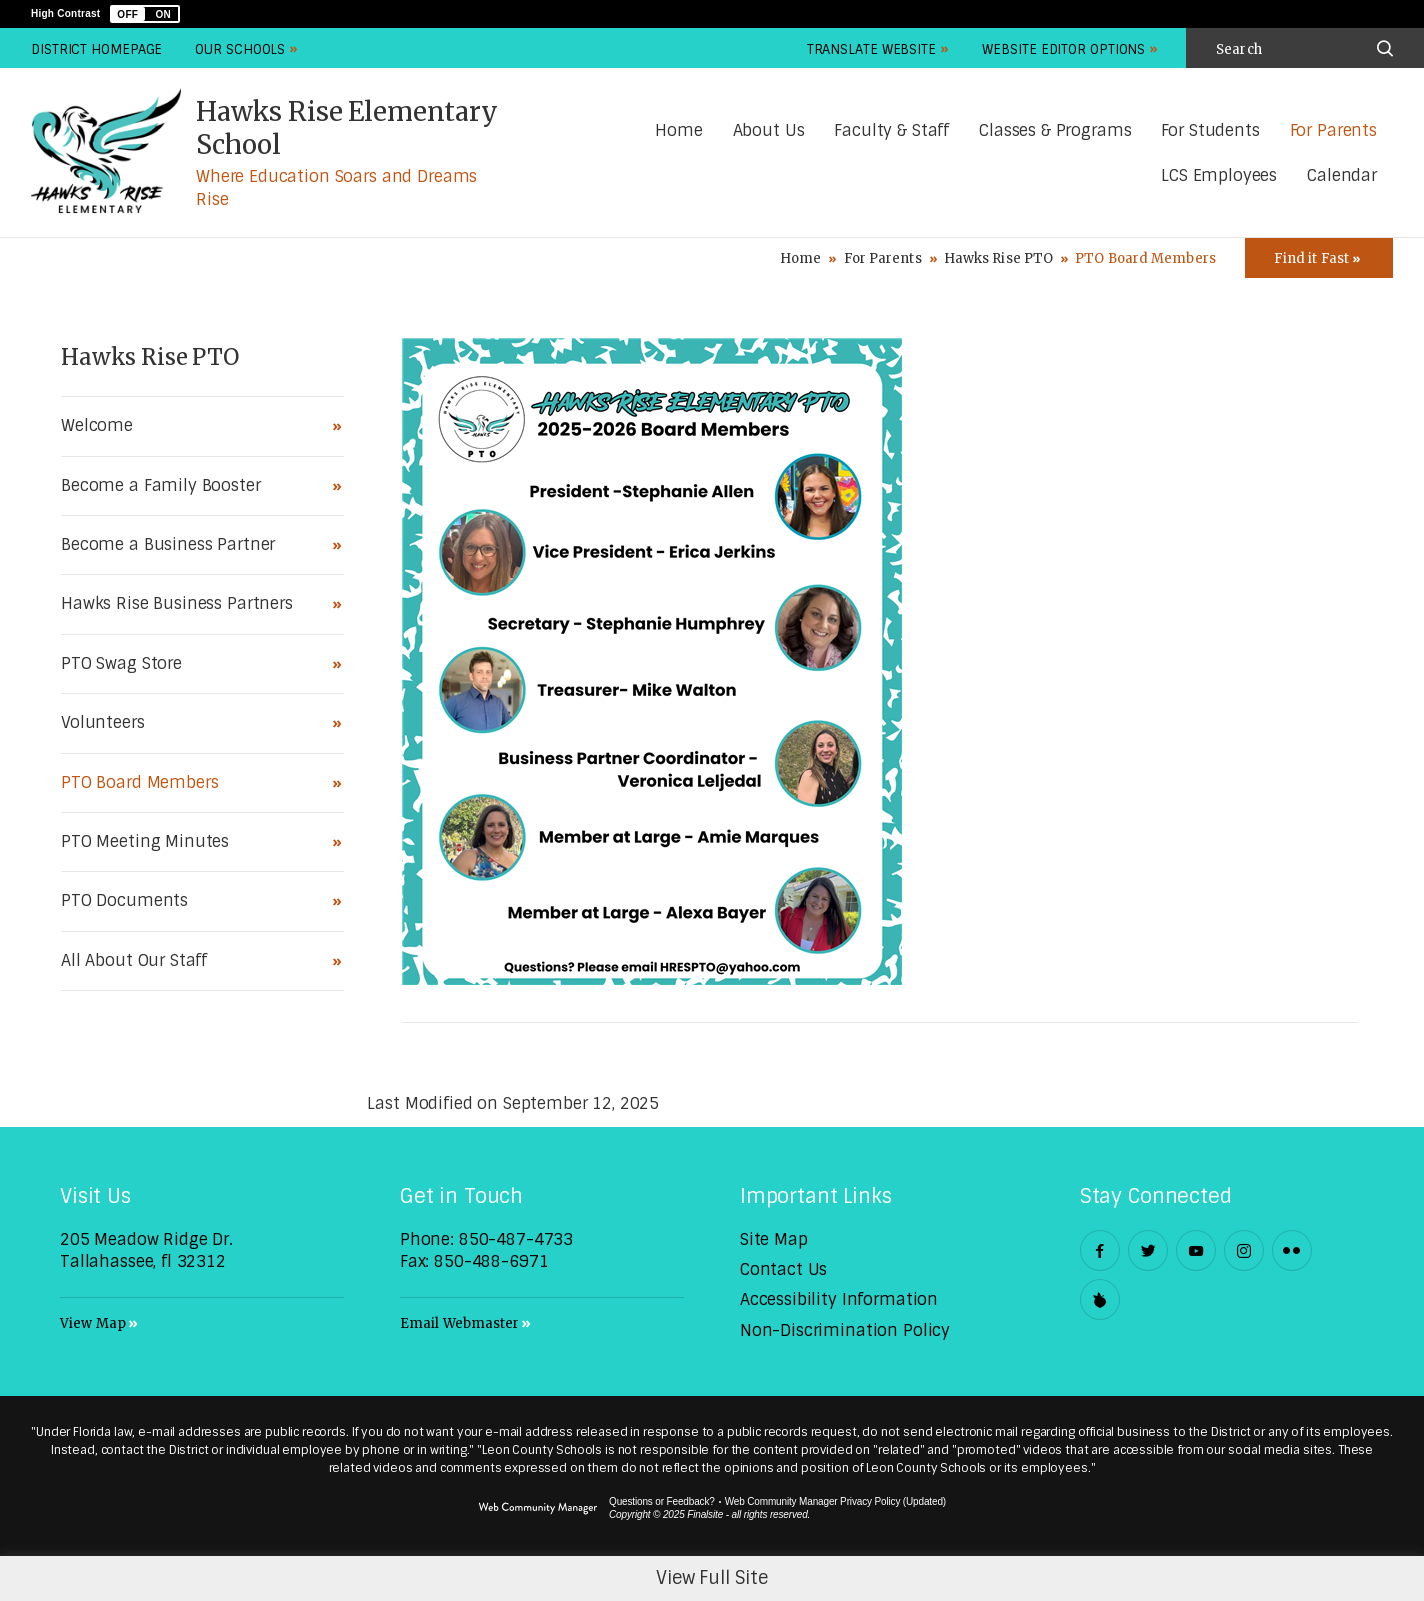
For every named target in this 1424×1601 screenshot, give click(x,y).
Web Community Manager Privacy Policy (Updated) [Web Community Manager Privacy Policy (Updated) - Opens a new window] (835, 1501)
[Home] (678, 131)
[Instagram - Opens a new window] (1244, 1250)
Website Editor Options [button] (1063, 49)
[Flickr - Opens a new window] (1292, 1250)
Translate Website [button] (871, 49)
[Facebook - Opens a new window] (1100, 1250)
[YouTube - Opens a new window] (1196, 1250)
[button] (145, 14)
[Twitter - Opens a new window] (1148, 1250)
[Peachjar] (1100, 1299)
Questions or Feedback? (662, 1501)
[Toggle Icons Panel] (1319, 258)
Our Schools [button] (240, 49)
